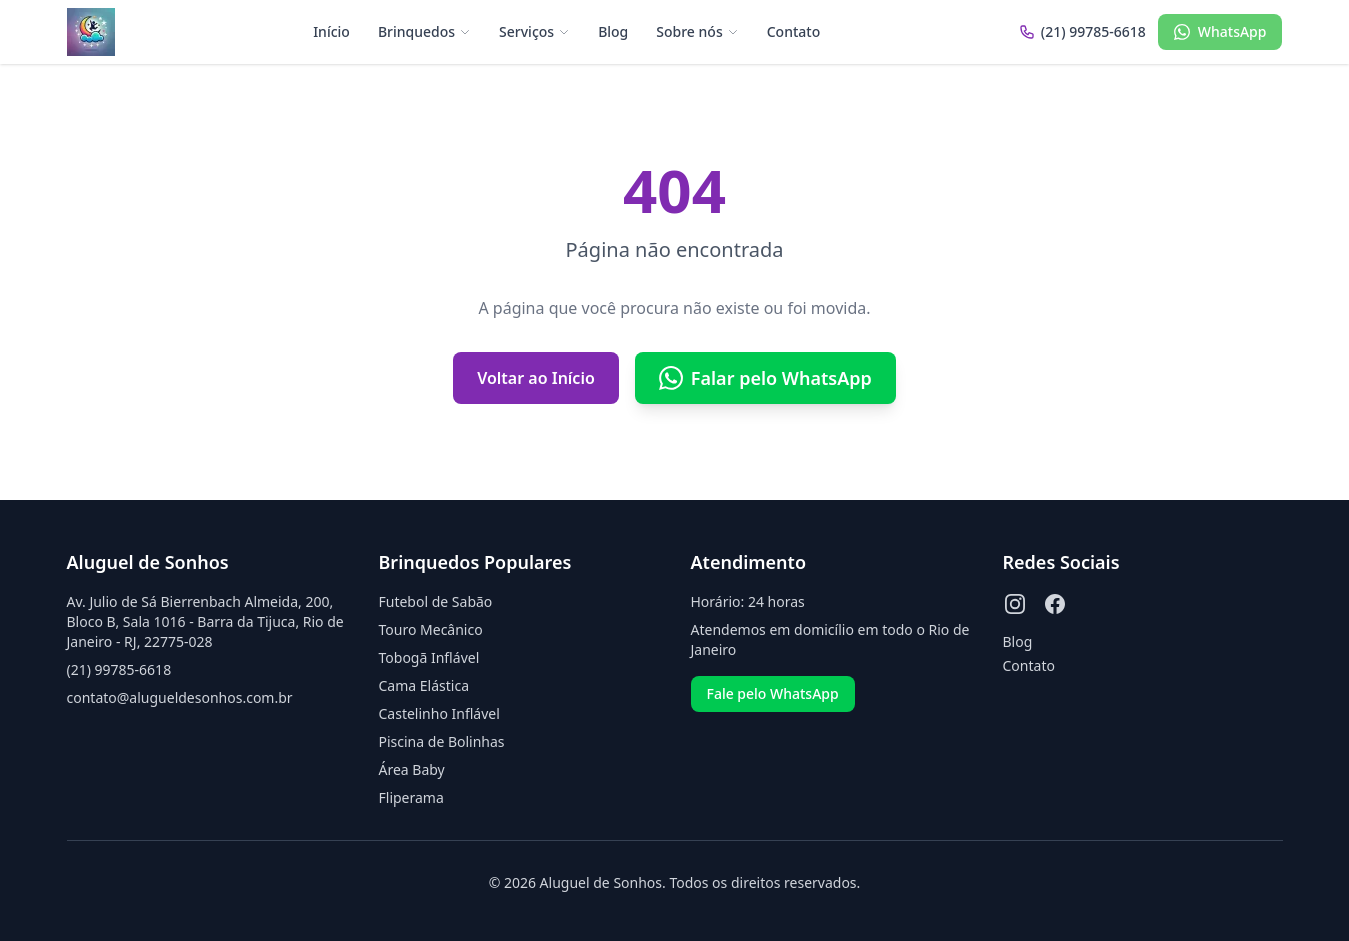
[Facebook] (1055, 604)
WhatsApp (1220, 31)
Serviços (534, 31)
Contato (794, 31)
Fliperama (411, 797)
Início (331, 31)
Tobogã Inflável (429, 657)
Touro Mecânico (431, 629)
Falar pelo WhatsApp (765, 378)
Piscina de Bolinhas (442, 741)
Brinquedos (424, 31)
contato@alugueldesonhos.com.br (180, 697)
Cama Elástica (424, 685)
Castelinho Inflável (439, 713)
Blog (613, 31)
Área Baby (412, 769)
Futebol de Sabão (436, 601)
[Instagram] (1015, 604)
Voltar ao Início (536, 378)
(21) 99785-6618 (119, 669)
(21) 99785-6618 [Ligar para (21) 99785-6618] (1082, 31)
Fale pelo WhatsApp (773, 693)
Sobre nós (697, 31)
